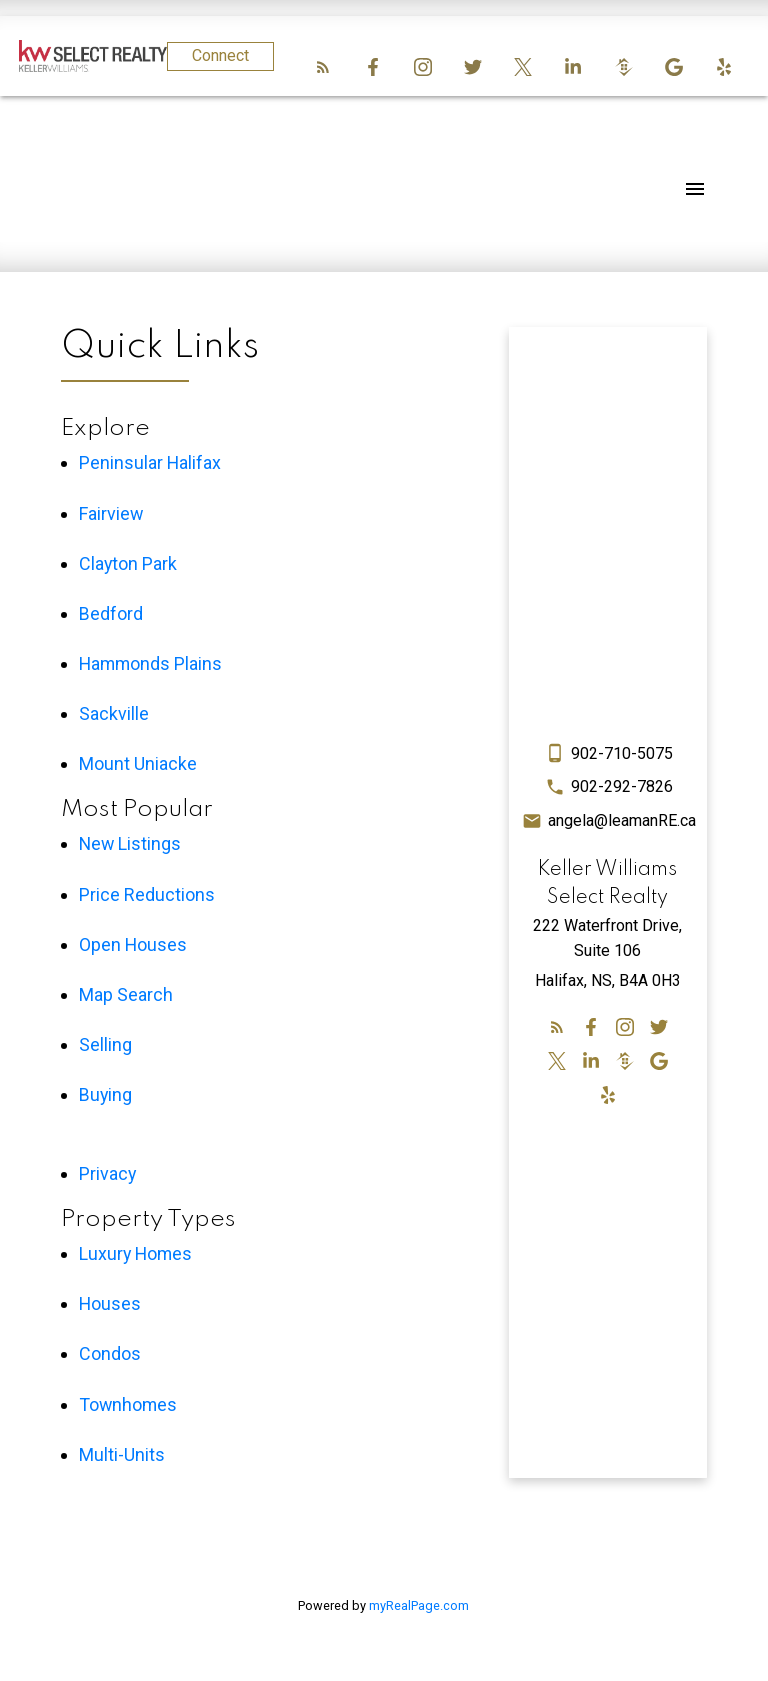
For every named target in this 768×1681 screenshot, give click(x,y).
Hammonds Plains (150, 663)
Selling (105, 1044)
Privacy (107, 1173)
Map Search (126, 994)
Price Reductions (147, 894)
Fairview (111, 513)
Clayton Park (128, 563)
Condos (110, 1353)
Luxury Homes (135, 1253)
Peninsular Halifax (150, 462)
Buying (105, 1094)
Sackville (114, 713)
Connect (220, 55)
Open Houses (133, 944)
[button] (323, 67)
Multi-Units (122, 1454)
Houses (110, 1303)
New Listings (130, 843)
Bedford (111, 613)
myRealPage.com (419, 1605)
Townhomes (128, 1404)
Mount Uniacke (138, 763)
